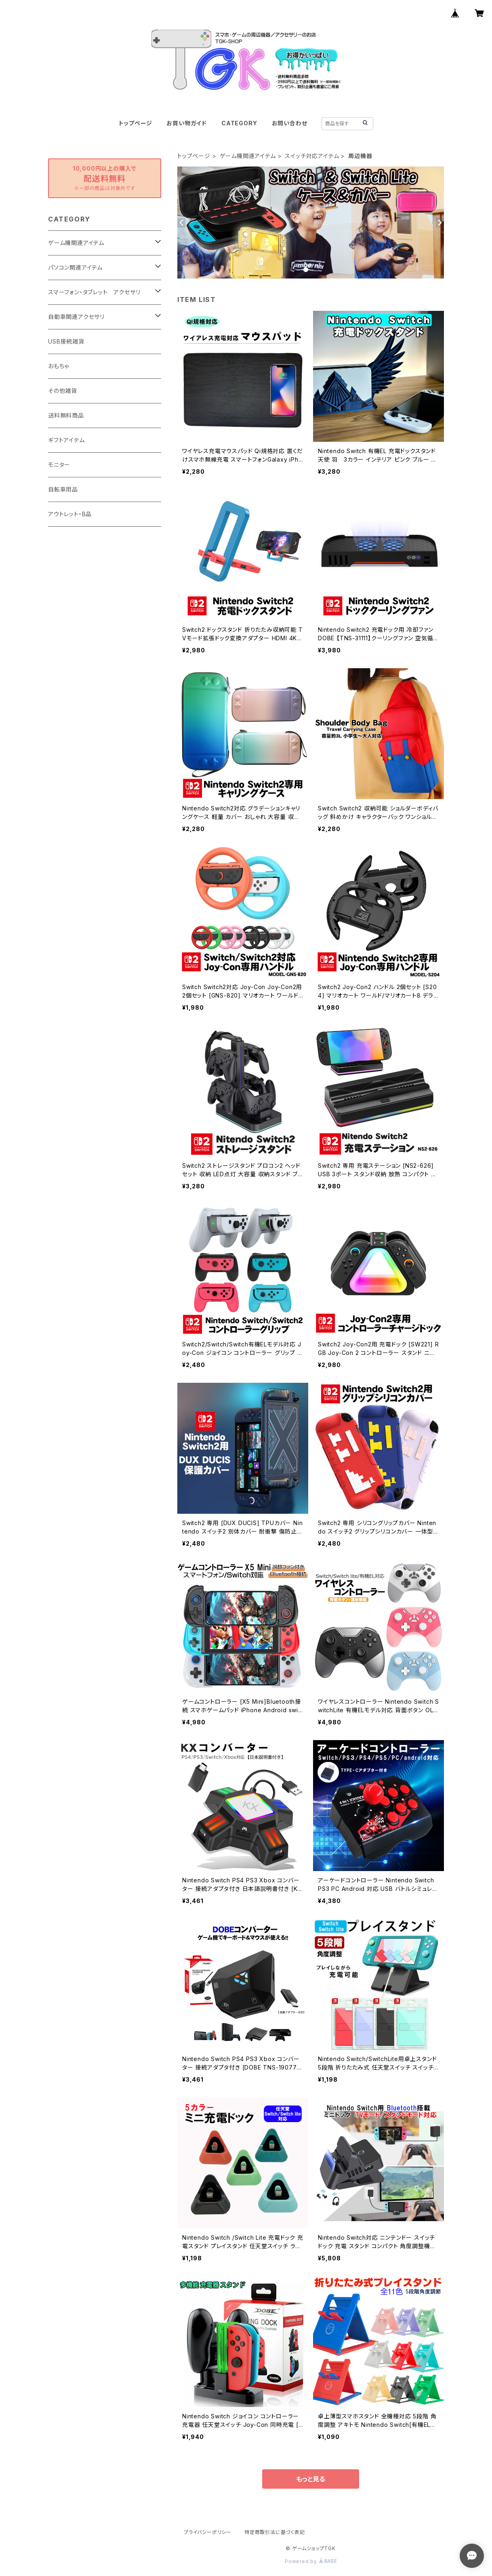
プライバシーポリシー (207, 2532)
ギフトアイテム (66, 440)
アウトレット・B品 (70, 514)
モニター (59, 464)
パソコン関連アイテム (75, 267)
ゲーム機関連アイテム (248, 155)
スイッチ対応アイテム (312, 155)
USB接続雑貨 (66, 341)
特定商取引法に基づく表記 (274, 2532)
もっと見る (310, 2479)
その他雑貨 (62, 390)
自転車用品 (63, 489)
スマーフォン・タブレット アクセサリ (94, 292)
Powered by (310, 2561)
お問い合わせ (289, 123)
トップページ (135, 123)
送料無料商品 (66, 415)
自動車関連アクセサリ (76, 316)
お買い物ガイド (186, 123)
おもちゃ (58, 366)
